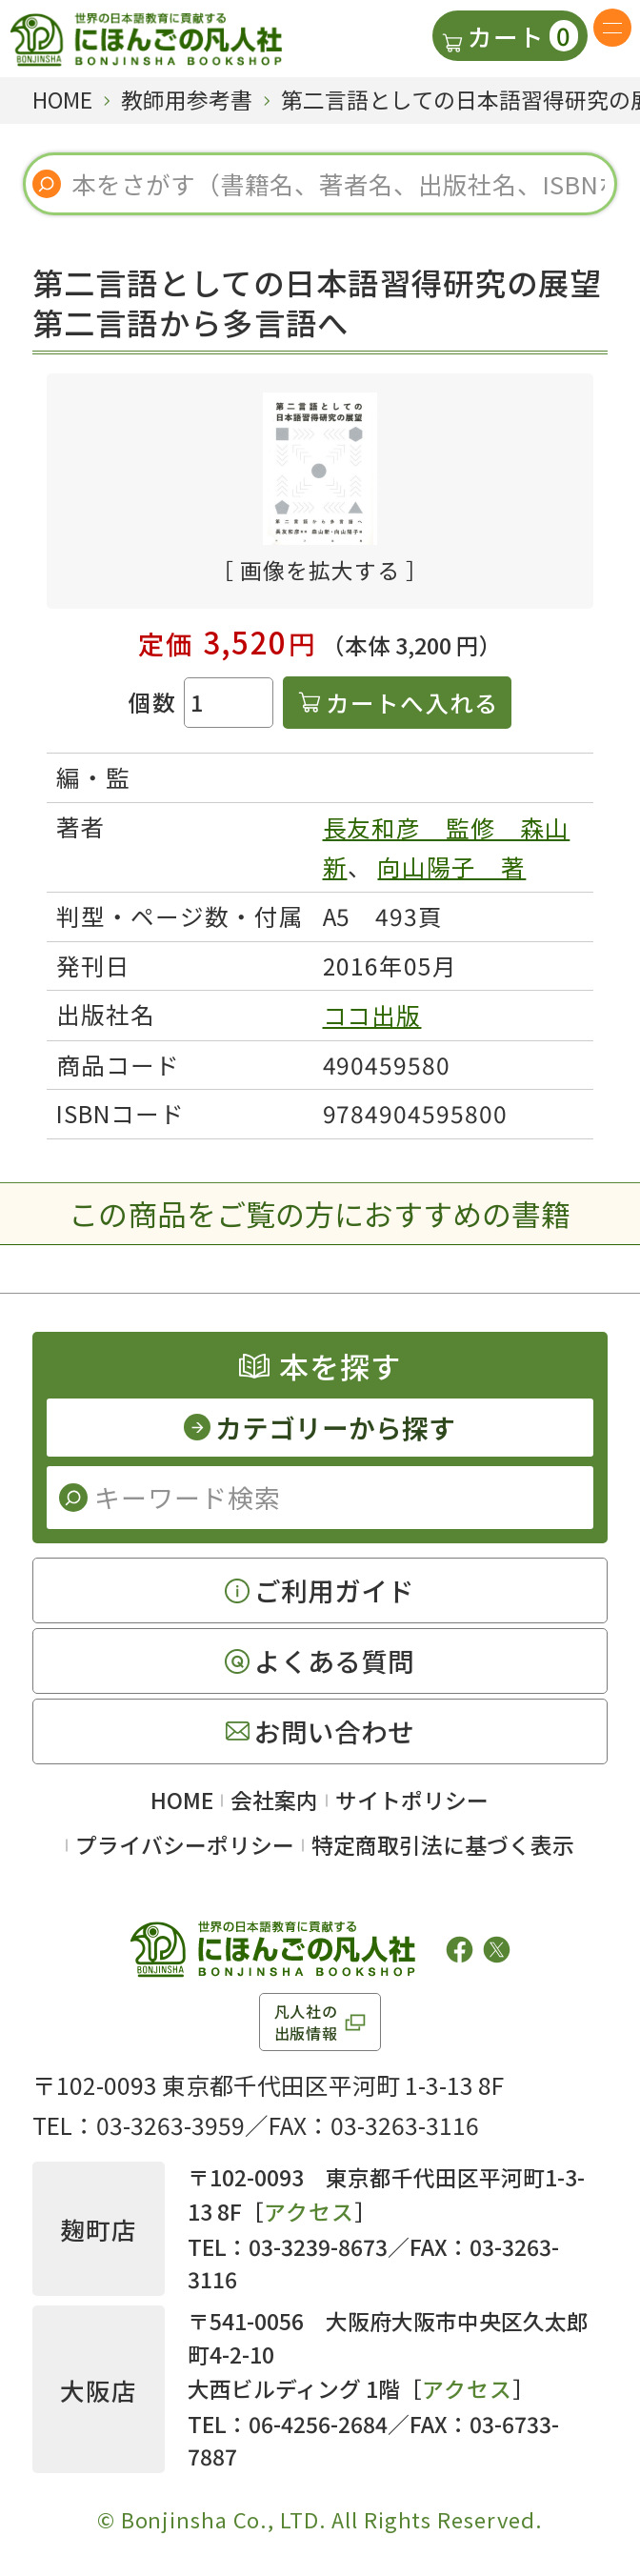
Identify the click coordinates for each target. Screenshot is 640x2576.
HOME (181, 1800)
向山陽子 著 (451, 866)
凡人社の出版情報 (306, 2021)
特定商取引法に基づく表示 (442, 1845)
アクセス (309, 2211)
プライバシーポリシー (184, 1845)
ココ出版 (372, 1015)
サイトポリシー (412, 1800)
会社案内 (274, 1800)
